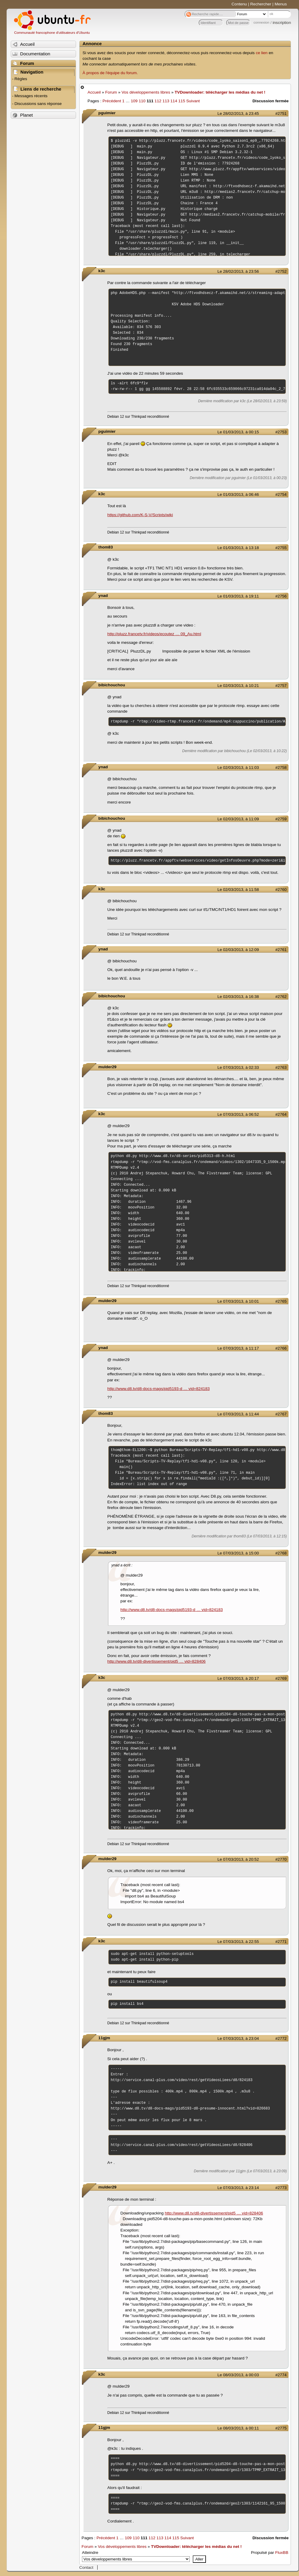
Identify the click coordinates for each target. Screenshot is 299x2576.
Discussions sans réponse (38, 103)
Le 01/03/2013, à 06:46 (238, 494)
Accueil (94, 92)
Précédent (111, 101)
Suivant (193, 101)
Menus (280, 4)
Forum (111, 92)
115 (181, 101)
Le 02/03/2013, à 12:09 (238, 949)
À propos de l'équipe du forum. (110, 73)
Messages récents (30, 96)
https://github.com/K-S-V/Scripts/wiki (140, 515)
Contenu (239, 4)
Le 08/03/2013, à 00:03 (238, 2375)
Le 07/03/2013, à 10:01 (238, 1301)
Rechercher (260, 4)
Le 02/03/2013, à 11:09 (238, 819)
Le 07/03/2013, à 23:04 (238, 2038)
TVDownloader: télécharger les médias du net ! (220, 92)
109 (134, 101)
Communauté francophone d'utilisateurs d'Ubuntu (52, 32)
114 (173, 101)
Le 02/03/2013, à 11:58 (238, 889)
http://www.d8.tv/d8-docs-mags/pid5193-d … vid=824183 (158, 1388)
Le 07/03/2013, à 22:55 (238, 1941)
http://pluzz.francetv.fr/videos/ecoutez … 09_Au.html (154, 634)
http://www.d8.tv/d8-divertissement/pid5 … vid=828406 (156, 1661)
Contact (86, 2567)
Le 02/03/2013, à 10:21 (238, 685)
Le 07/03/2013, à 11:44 (238, 1414)
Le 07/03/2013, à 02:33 (238, 1067)
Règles (20, 79)
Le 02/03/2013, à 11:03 (238, 767)
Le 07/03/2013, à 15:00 (238, 1553)
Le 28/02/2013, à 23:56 (238, 271)
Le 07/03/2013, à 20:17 (238, 1678)
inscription (282, 22)
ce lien (262, 53)
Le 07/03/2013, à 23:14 (238, 2187)
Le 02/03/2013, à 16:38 (238, 996)
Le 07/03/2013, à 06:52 (238, 1114)
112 (157, 101)
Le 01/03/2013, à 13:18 (238, 547)
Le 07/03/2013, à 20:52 (238, 1859)
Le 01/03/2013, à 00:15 (238, 432)
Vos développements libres (146, 92)
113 (166, 101)
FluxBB (281, 2552)
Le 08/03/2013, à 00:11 (238, 2428)
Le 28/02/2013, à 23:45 (238, 113)
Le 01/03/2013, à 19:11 (238, 596)
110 (142, 101)
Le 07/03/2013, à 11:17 (238, 1348)
